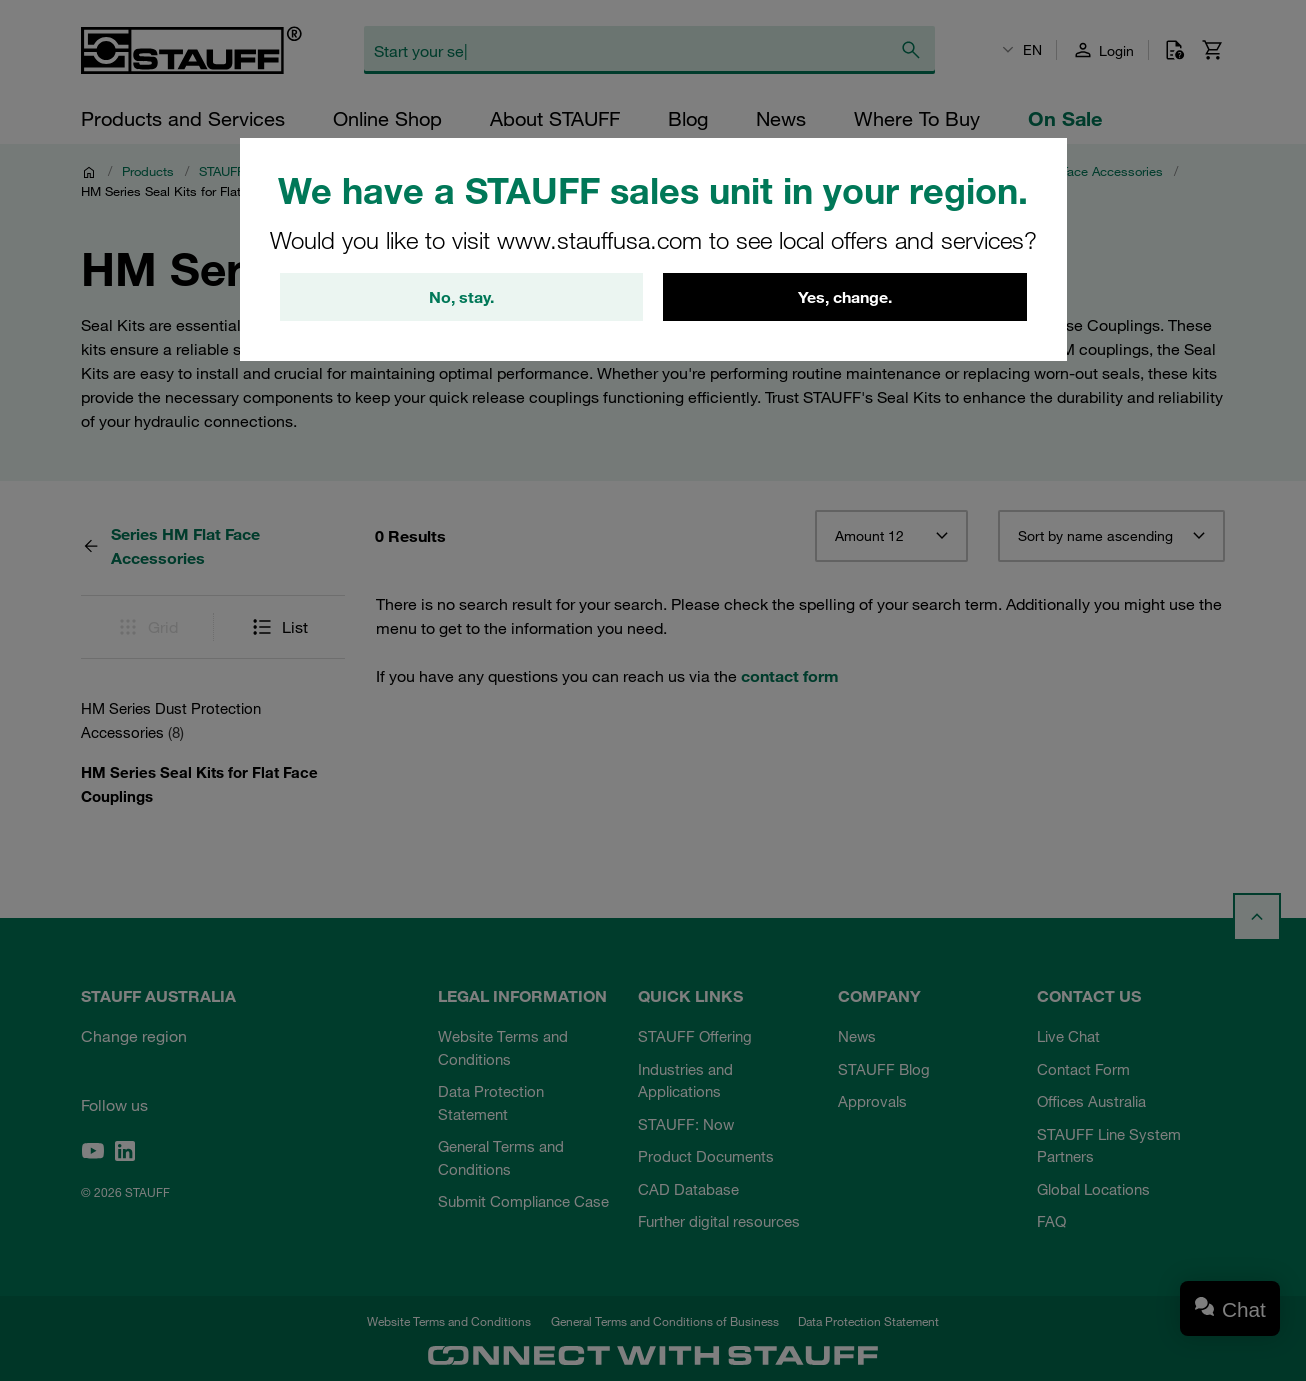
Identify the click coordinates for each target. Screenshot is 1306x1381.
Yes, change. (845, 297)
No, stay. (461, 297)
